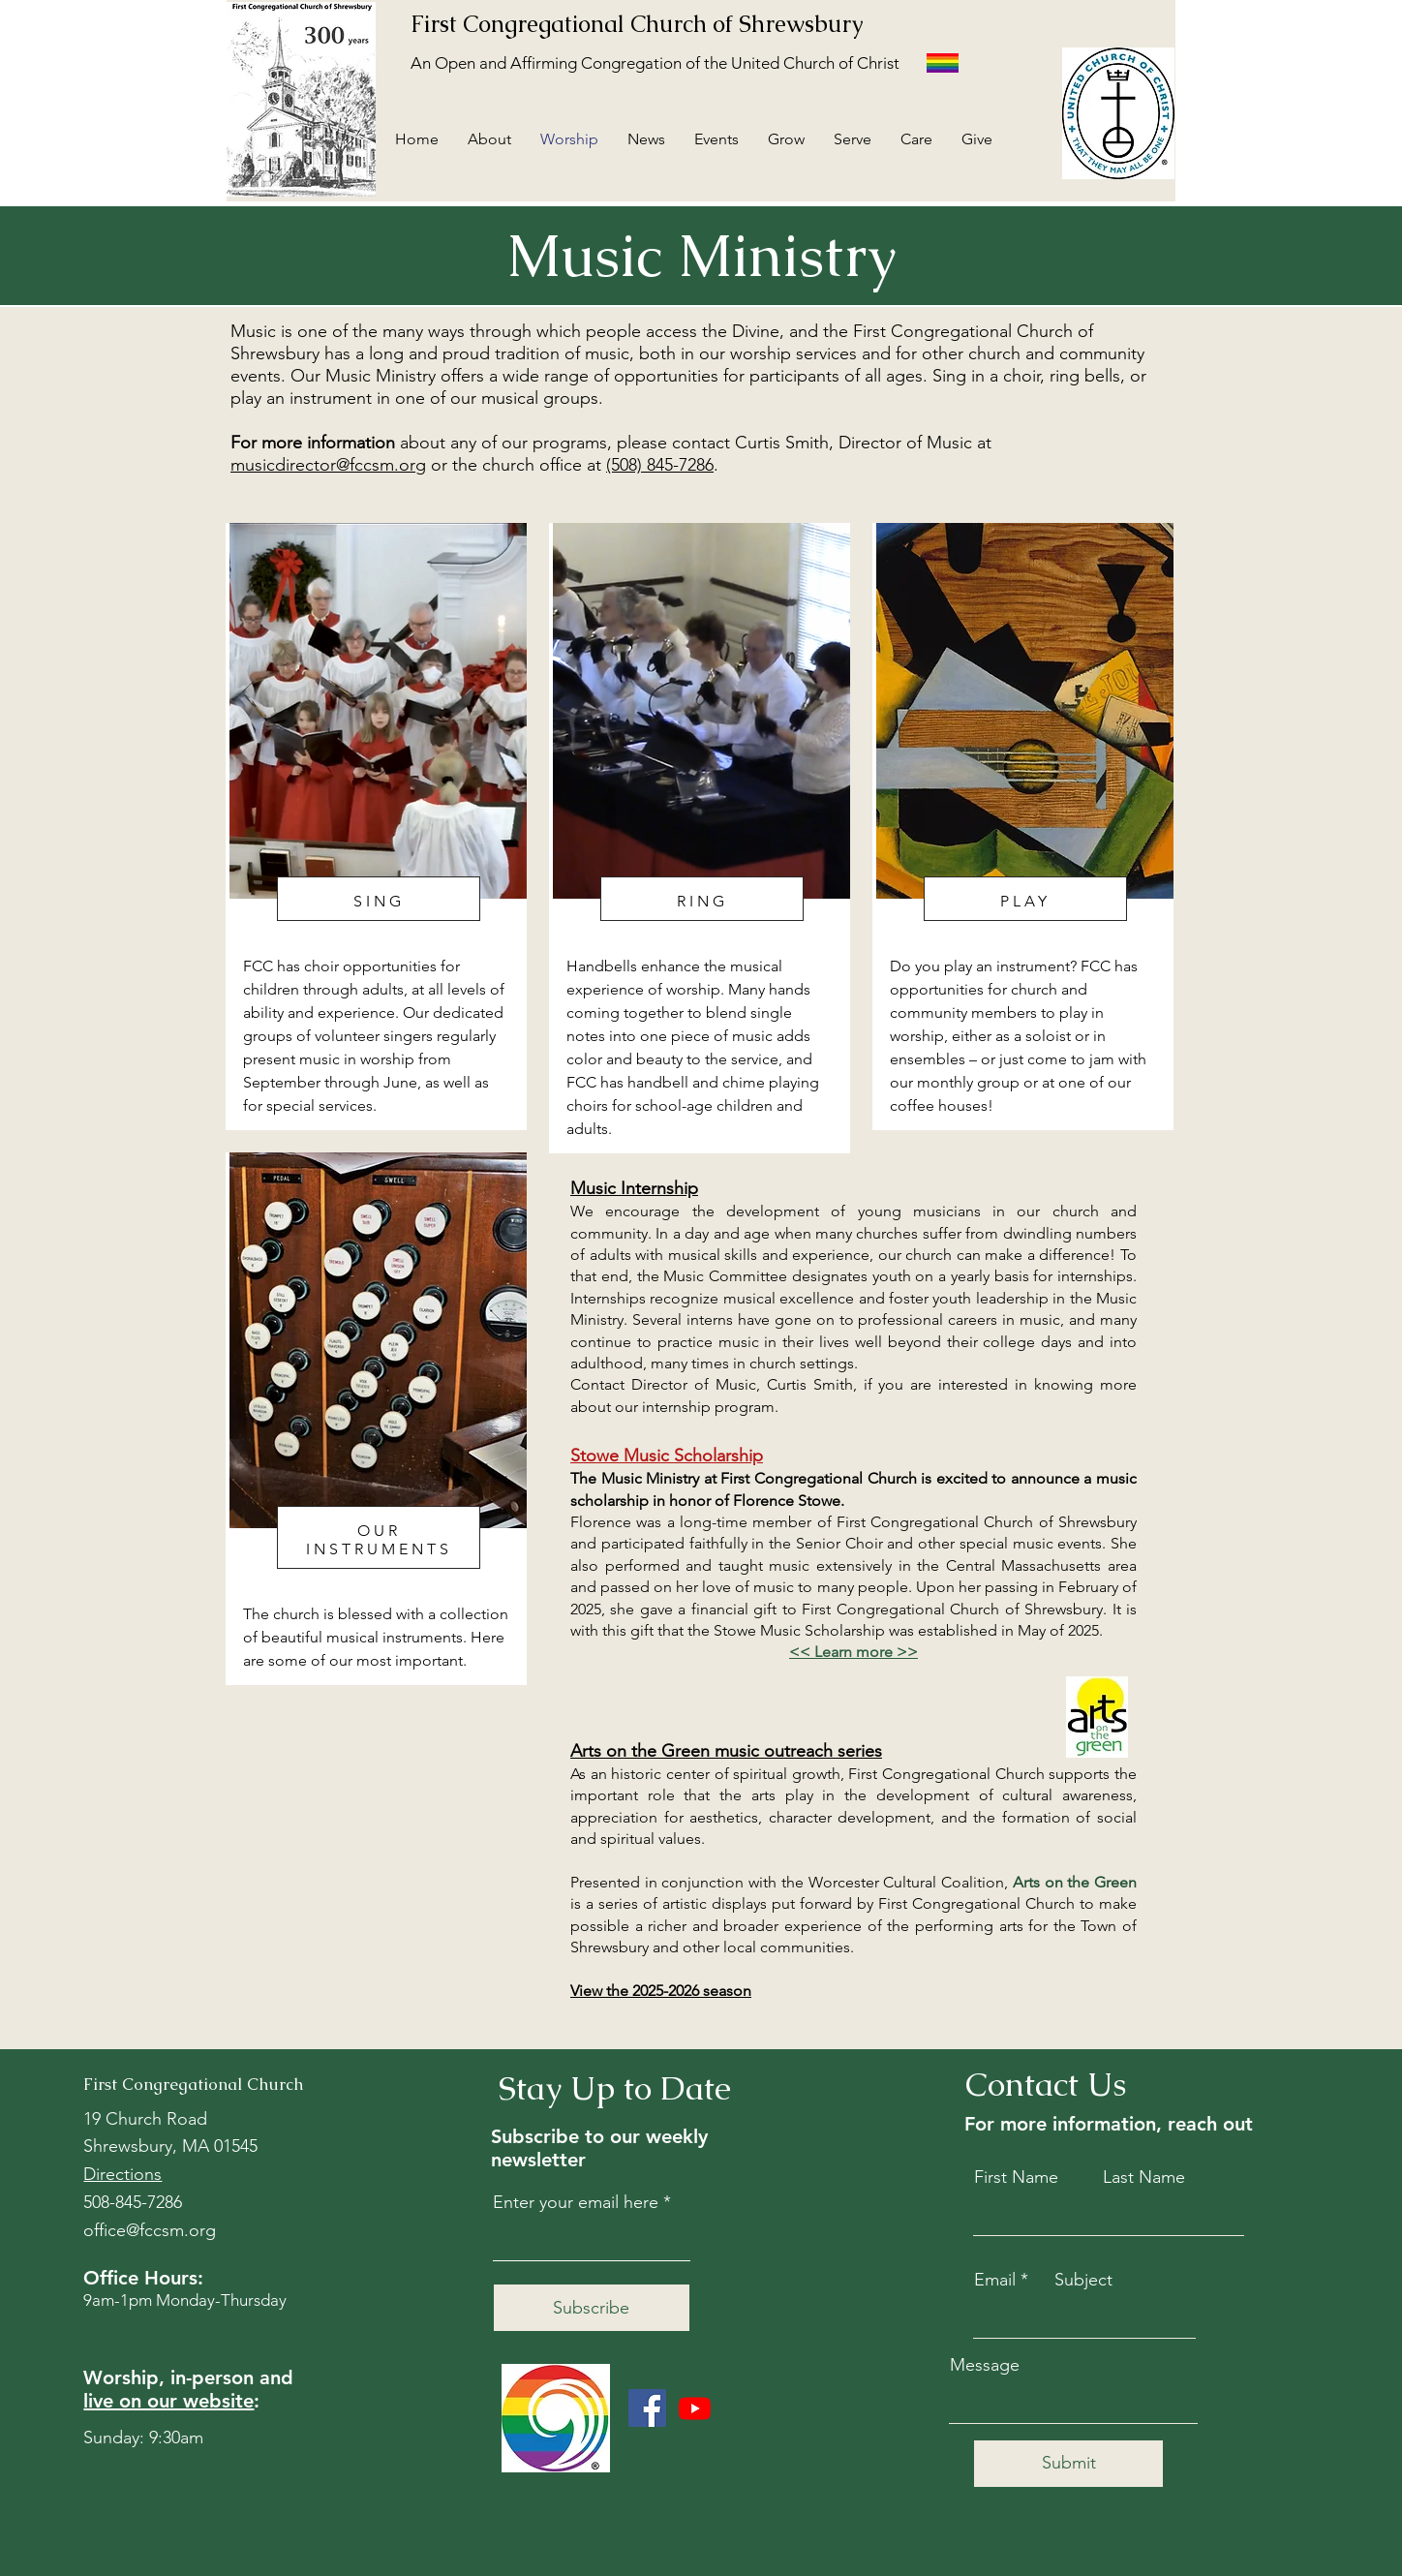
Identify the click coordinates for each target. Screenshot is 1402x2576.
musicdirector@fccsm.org (328, 464)
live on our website (168, 2400)
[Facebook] (647, 2408)
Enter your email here (575, 2202)
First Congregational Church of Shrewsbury (637, 24)
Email (995, 2279)
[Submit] (1068, 2463)
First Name (1016, 2177)
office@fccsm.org (149, 2230)
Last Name (1144, 2177)
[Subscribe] (591, 2308)
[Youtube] (695, 2408)
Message (985, 2365)
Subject (1083, 2279)
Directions (122, 2174)
